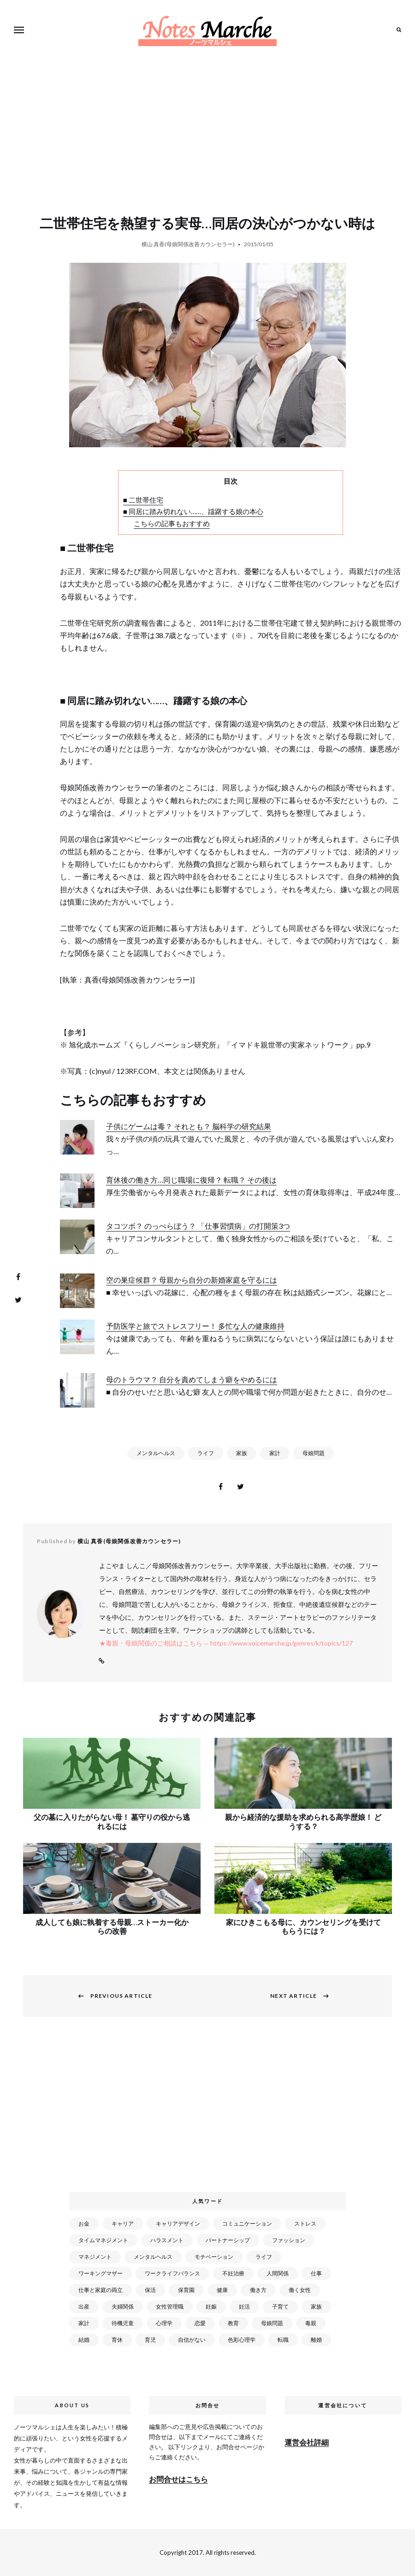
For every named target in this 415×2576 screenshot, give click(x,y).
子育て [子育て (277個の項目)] (280, 2306)
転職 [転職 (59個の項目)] (283, 2339)
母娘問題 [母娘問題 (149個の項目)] (272, 2323)
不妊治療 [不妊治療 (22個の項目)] (233, 2273)
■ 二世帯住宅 (143, 500)
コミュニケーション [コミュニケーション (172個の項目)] (247, 2223)
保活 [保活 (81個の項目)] (150, 2289)
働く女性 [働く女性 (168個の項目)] (300, 2289)
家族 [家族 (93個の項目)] (316, 2306)
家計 (274, 1453)
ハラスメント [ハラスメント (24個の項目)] (167, 2240)
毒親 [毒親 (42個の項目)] (310, 2323)
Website (101, 1661)
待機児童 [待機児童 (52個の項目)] (123, 2323)
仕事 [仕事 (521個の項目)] (316, 2273)
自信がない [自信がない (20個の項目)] (192, 2339)
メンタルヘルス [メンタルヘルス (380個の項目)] (153, 2256)
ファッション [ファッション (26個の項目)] (288, 2240)
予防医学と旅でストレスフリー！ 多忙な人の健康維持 (195, 1325)
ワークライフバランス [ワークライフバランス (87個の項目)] (172, 2273)
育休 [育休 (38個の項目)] (117, 2339)
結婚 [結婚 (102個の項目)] (83, 2339)
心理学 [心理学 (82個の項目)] (164, 2323)
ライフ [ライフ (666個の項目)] (263, 2256)
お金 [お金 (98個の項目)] (83, 2223)
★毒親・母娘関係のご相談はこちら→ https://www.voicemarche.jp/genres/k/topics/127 (226, 1643)
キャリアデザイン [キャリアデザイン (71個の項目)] (178, 2223)
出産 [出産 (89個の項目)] (83, 2306)
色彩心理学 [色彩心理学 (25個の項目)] (241, 2339)
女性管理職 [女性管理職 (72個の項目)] (170, 2306)
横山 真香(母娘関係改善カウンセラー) (188, 244)
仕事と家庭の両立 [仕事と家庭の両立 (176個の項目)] (100, 2289)
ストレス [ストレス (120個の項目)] (305, 2223)
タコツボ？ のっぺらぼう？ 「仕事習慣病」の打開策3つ (198, 1225)
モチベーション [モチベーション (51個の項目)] (214, 2256)
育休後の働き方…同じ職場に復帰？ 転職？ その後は (191, 1179)
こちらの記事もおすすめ (172, 523)
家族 (241, 1453)
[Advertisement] (209, 2109)
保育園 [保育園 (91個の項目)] (186, 2289)
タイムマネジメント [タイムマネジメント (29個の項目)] (103, 2240)
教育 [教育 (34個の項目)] (233, 2323)
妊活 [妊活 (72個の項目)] (244, 2306)
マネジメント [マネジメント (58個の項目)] (95, 2256)
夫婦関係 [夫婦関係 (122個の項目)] (123, 2306)
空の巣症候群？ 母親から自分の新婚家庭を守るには (191, 1279)
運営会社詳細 (307, 2442)
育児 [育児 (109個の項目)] (150, 2339)
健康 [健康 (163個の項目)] (222, 2289)
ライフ (205, 1453)
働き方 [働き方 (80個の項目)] (258, 2289)
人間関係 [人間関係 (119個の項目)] (278, 2273)
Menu (21, 30)
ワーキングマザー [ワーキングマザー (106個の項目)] (100, 2273)
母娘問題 (313, 1453)
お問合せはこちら (178, 2479)
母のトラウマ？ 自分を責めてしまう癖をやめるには (191, 1379)
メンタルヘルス (155, 1453)
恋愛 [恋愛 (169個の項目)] (200, 2323)
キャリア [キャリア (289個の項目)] (123, 2223)
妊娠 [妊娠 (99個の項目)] (211, 2306)
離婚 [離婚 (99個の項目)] (316, 2339)
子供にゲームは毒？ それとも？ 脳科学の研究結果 (188, 1126)
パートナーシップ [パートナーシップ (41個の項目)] (228, 2240)
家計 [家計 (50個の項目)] (83, 2323)
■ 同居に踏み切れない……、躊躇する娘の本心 (193, 511)
